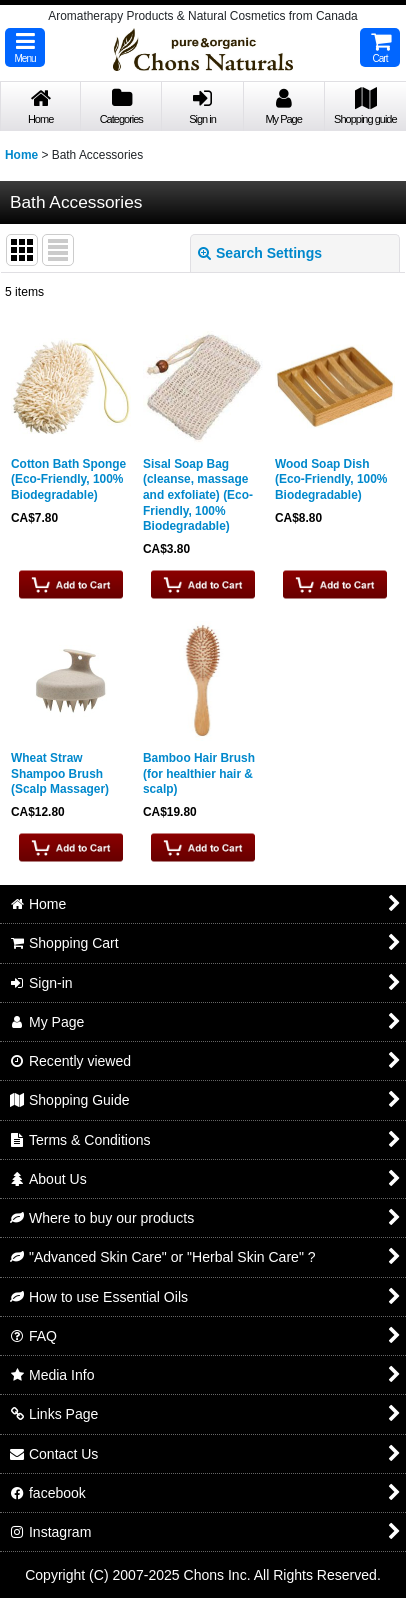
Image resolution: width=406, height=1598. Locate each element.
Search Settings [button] (260, 253)
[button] (25, 47)
